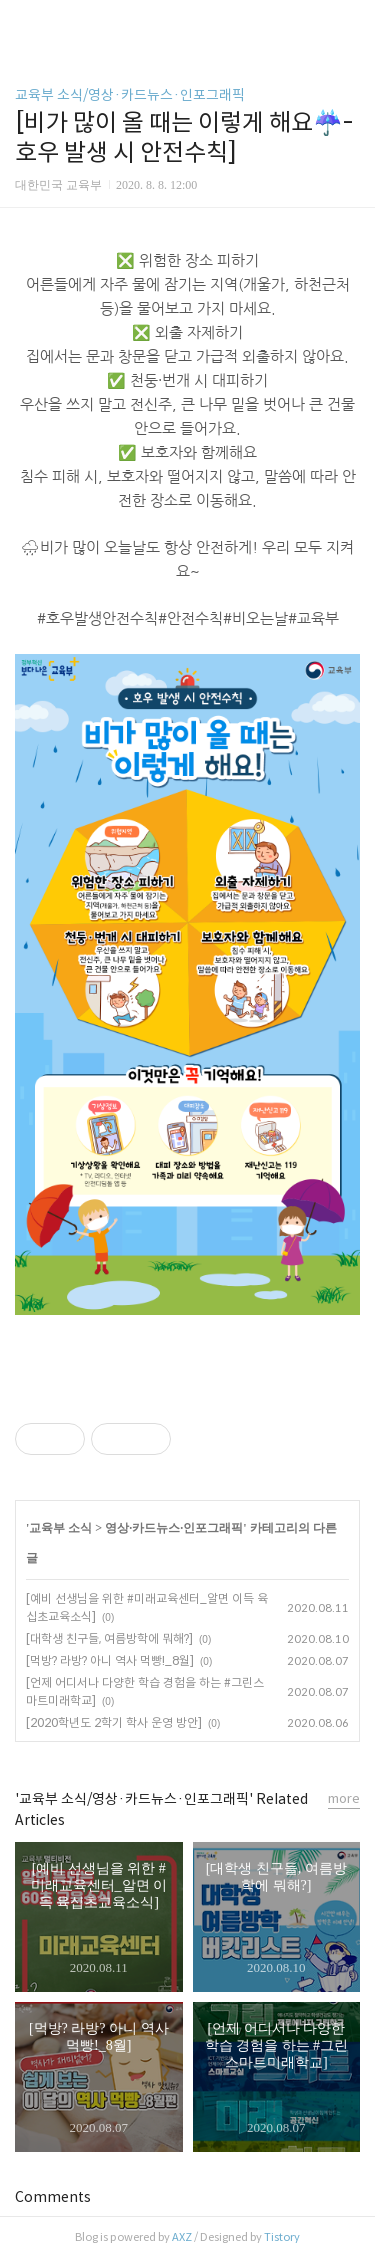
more (344, 1798)
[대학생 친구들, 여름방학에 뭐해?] (109, 1638)
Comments (53, 2197)
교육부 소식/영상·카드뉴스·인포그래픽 (130, 95)
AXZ (182, 2237)
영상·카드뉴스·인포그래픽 (174, 1528)
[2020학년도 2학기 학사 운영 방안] (114, 1722)
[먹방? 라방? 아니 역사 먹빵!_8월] (110, 1660)
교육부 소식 (60, 1528)
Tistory (282, 2237)
